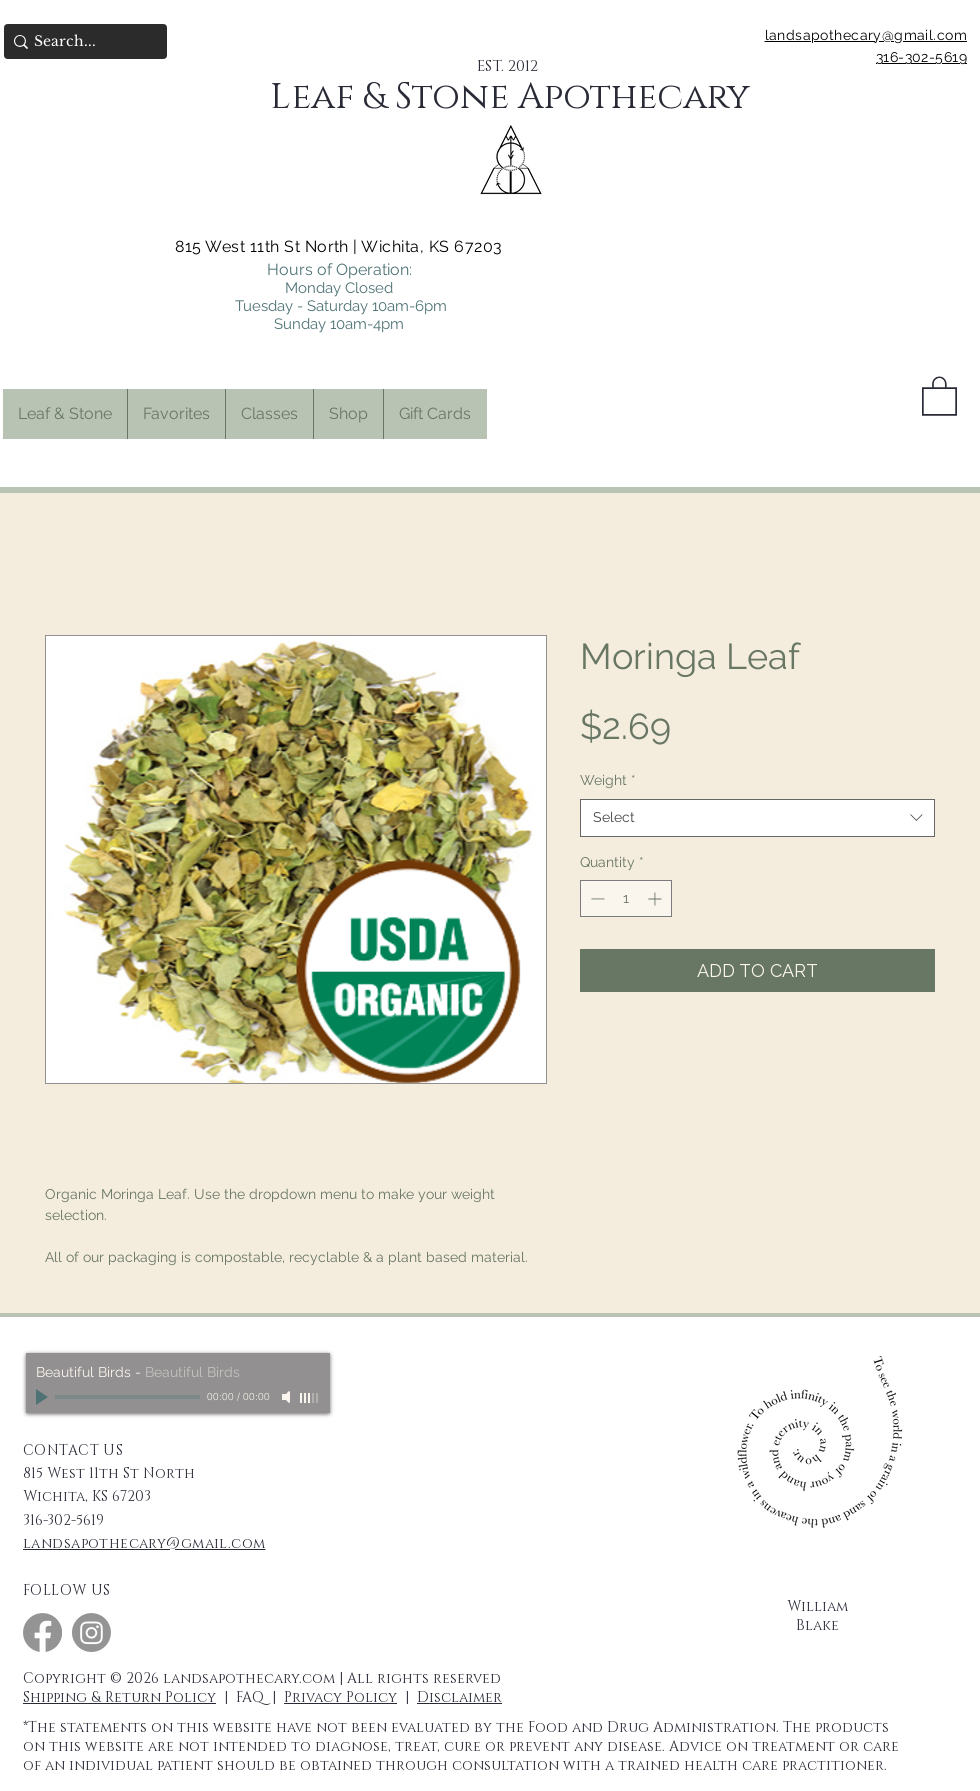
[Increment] (656, 898)
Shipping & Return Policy (119, 1697)
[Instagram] (91, 1632)
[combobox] (757, 818)
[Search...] (79, 42)
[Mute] (288, 1397)
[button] (176, 414)
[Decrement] (595, 898)
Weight (608, 780)
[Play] (44, 1397)
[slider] (310, 1398)
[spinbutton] (626, 898)
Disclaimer (459, 1697)
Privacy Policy (340, 1697)
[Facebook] (42, 1632)
